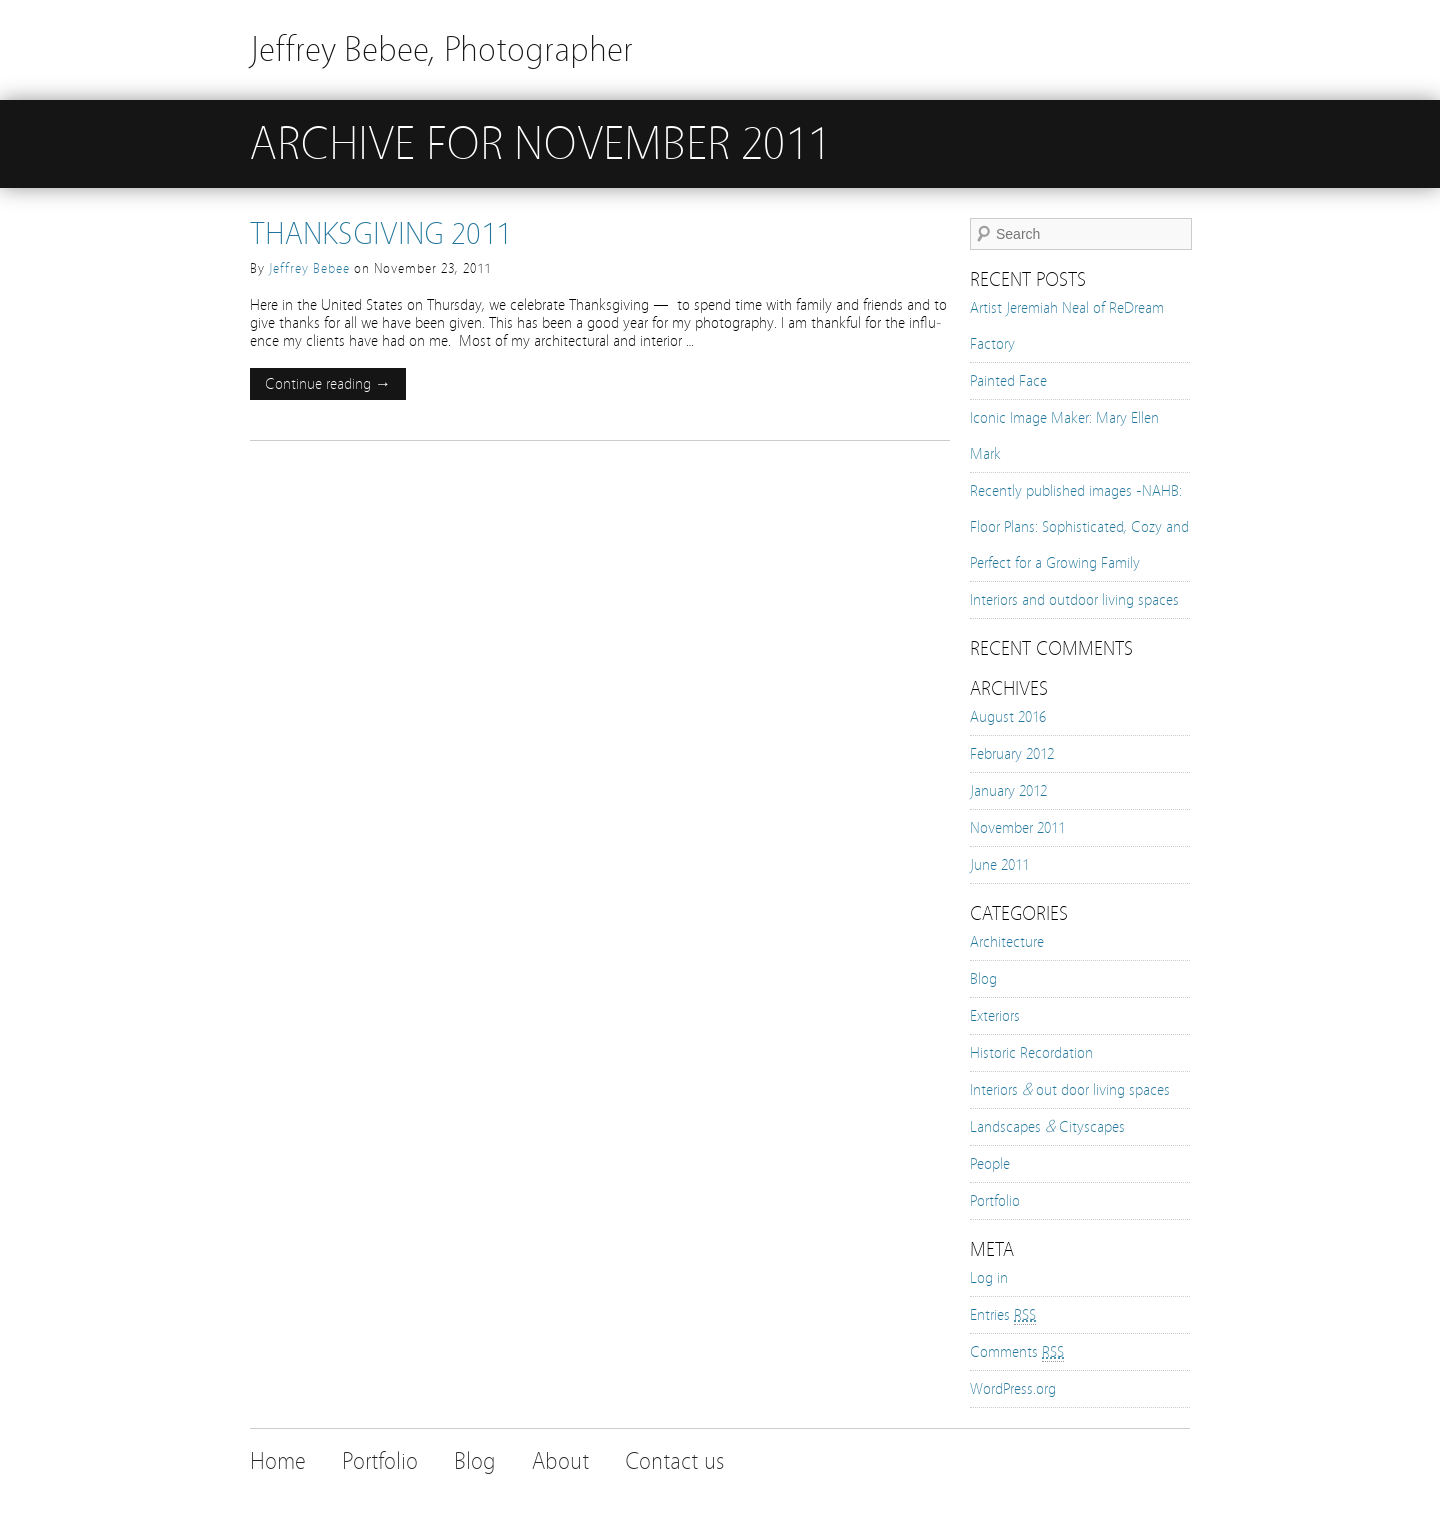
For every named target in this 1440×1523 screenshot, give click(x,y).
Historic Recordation (1031, 1053)
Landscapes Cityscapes (1047, 1127)
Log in (989, 1278)
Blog (983, 979)
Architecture (1007, 942)
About (560, 1461)
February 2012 (1012, 754)
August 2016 (1008, 717)
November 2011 (1017, 828)
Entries (1003, 1315)
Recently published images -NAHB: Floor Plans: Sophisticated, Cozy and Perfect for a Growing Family (1079, 527)
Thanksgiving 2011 (380, 234)
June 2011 (999, 865)
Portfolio (995, 1201)
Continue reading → (328, 384)
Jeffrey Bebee (309, 269)
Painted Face (1008, 381)
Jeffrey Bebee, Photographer (441, 49)
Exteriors (995, 1016)
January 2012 (1008, 791)
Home (278, 1461)
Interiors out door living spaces (1070, 1090)
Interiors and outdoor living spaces (1074, 600)
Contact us (674, 1461)
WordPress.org (1013, 1389)
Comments (1017, 1352)
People (990, 1164)
